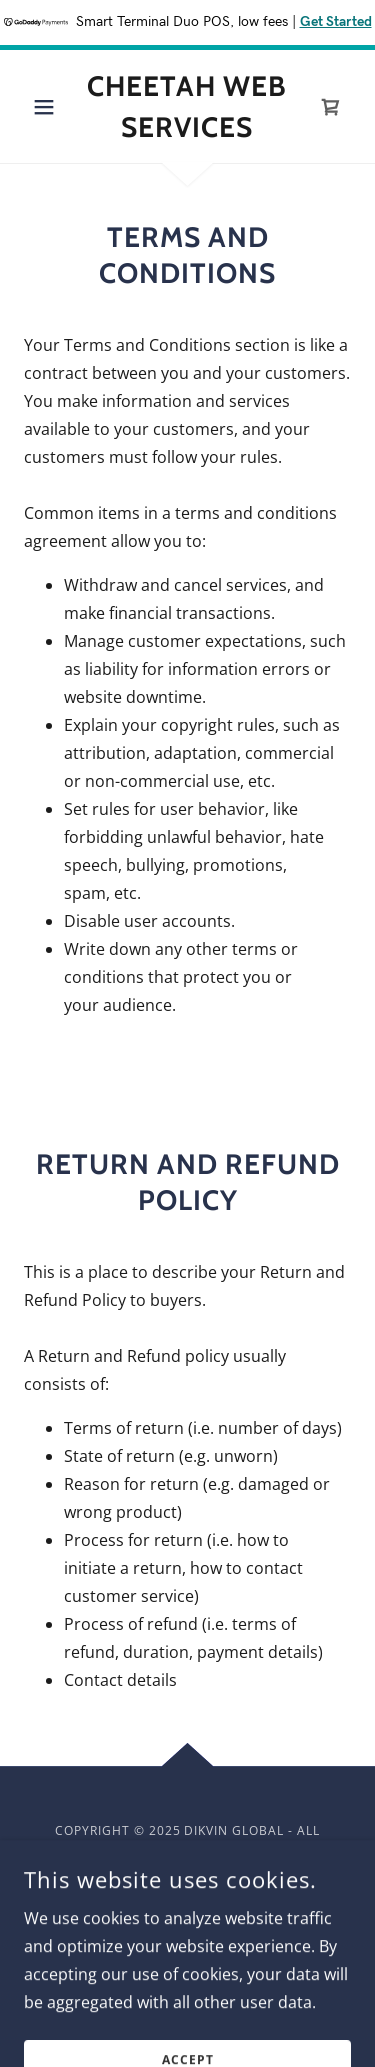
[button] (48, 107)
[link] (187, 106)
